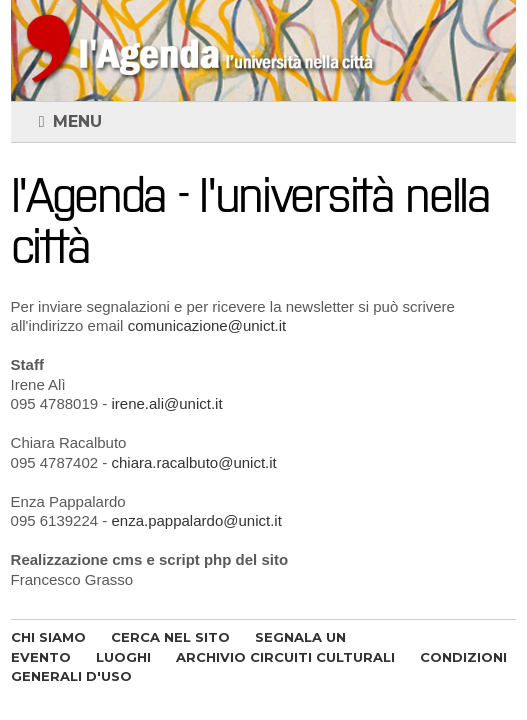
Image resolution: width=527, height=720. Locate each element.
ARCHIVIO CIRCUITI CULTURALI (285, 657)
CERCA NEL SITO (170, 637)
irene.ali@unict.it (166, 403)
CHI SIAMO (48, 637)
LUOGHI (123, 657)
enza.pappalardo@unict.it (196, 520)
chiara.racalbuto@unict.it (193, 462)
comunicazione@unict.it (207, 325)
